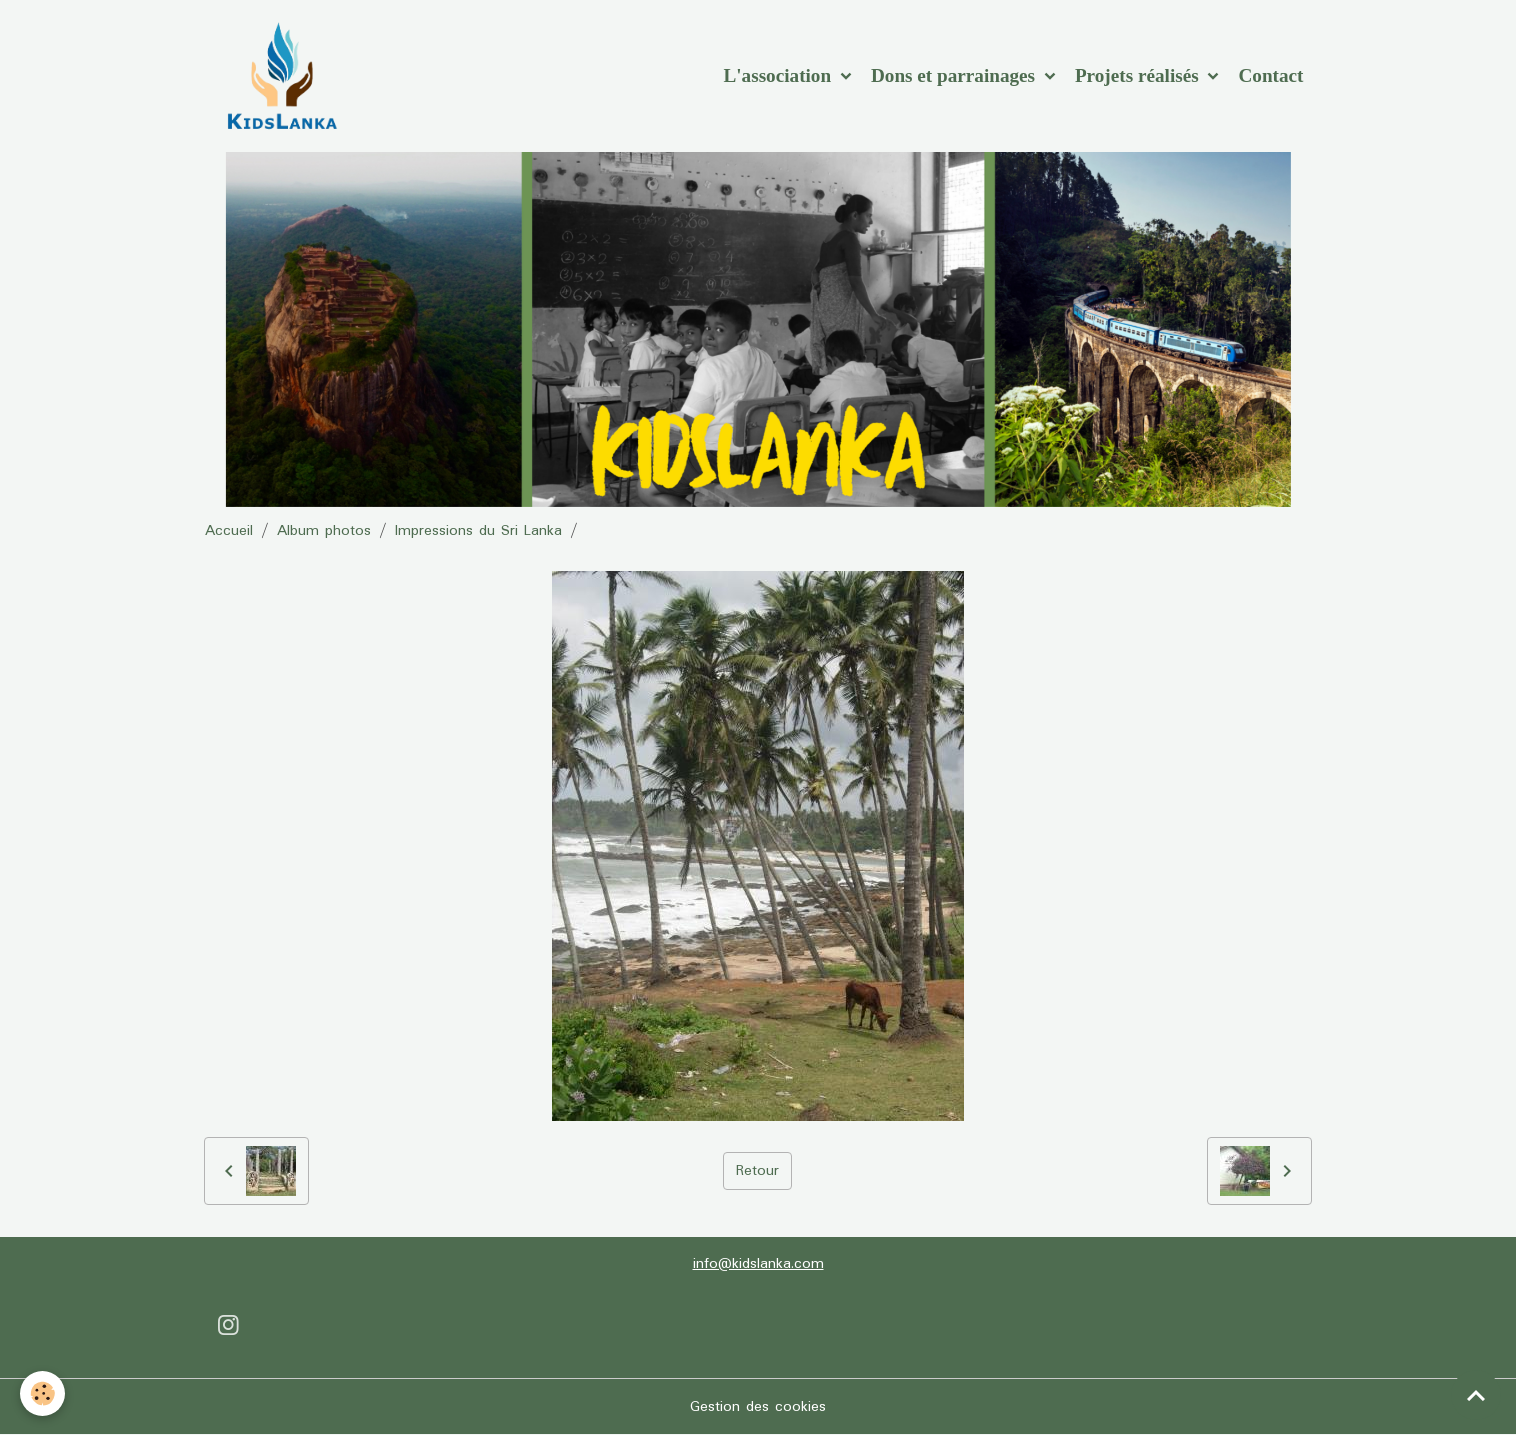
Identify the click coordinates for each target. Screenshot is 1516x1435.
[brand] (285, 76)
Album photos (324, 531)
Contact (1270, 75)
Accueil (229, 531)
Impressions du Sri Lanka (478, 531)
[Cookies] (42, 1393)
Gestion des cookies (758, 1407)
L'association (779, 75)
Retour (757, 1171)
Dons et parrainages (955, 75)
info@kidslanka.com (758, 1264)
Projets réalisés (1139, 75)
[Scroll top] (1476, 1395)
